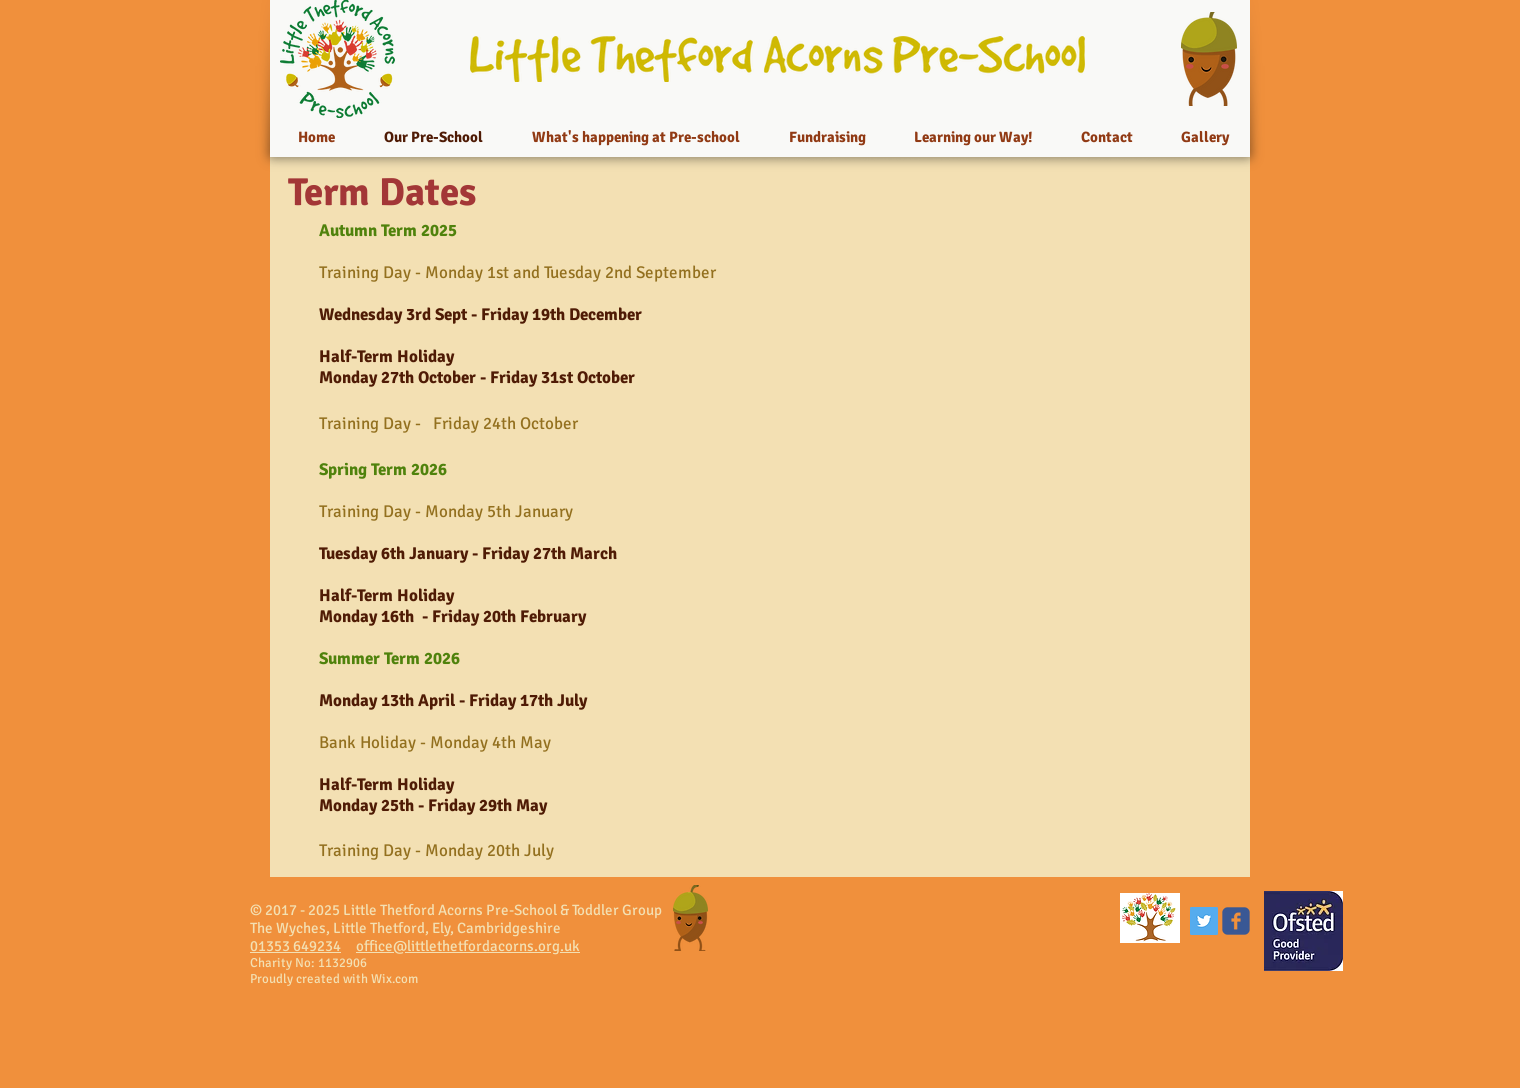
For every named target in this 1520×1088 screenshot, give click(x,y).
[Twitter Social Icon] (1204, 921)
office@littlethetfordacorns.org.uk (468, 946)
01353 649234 (295, 946)
